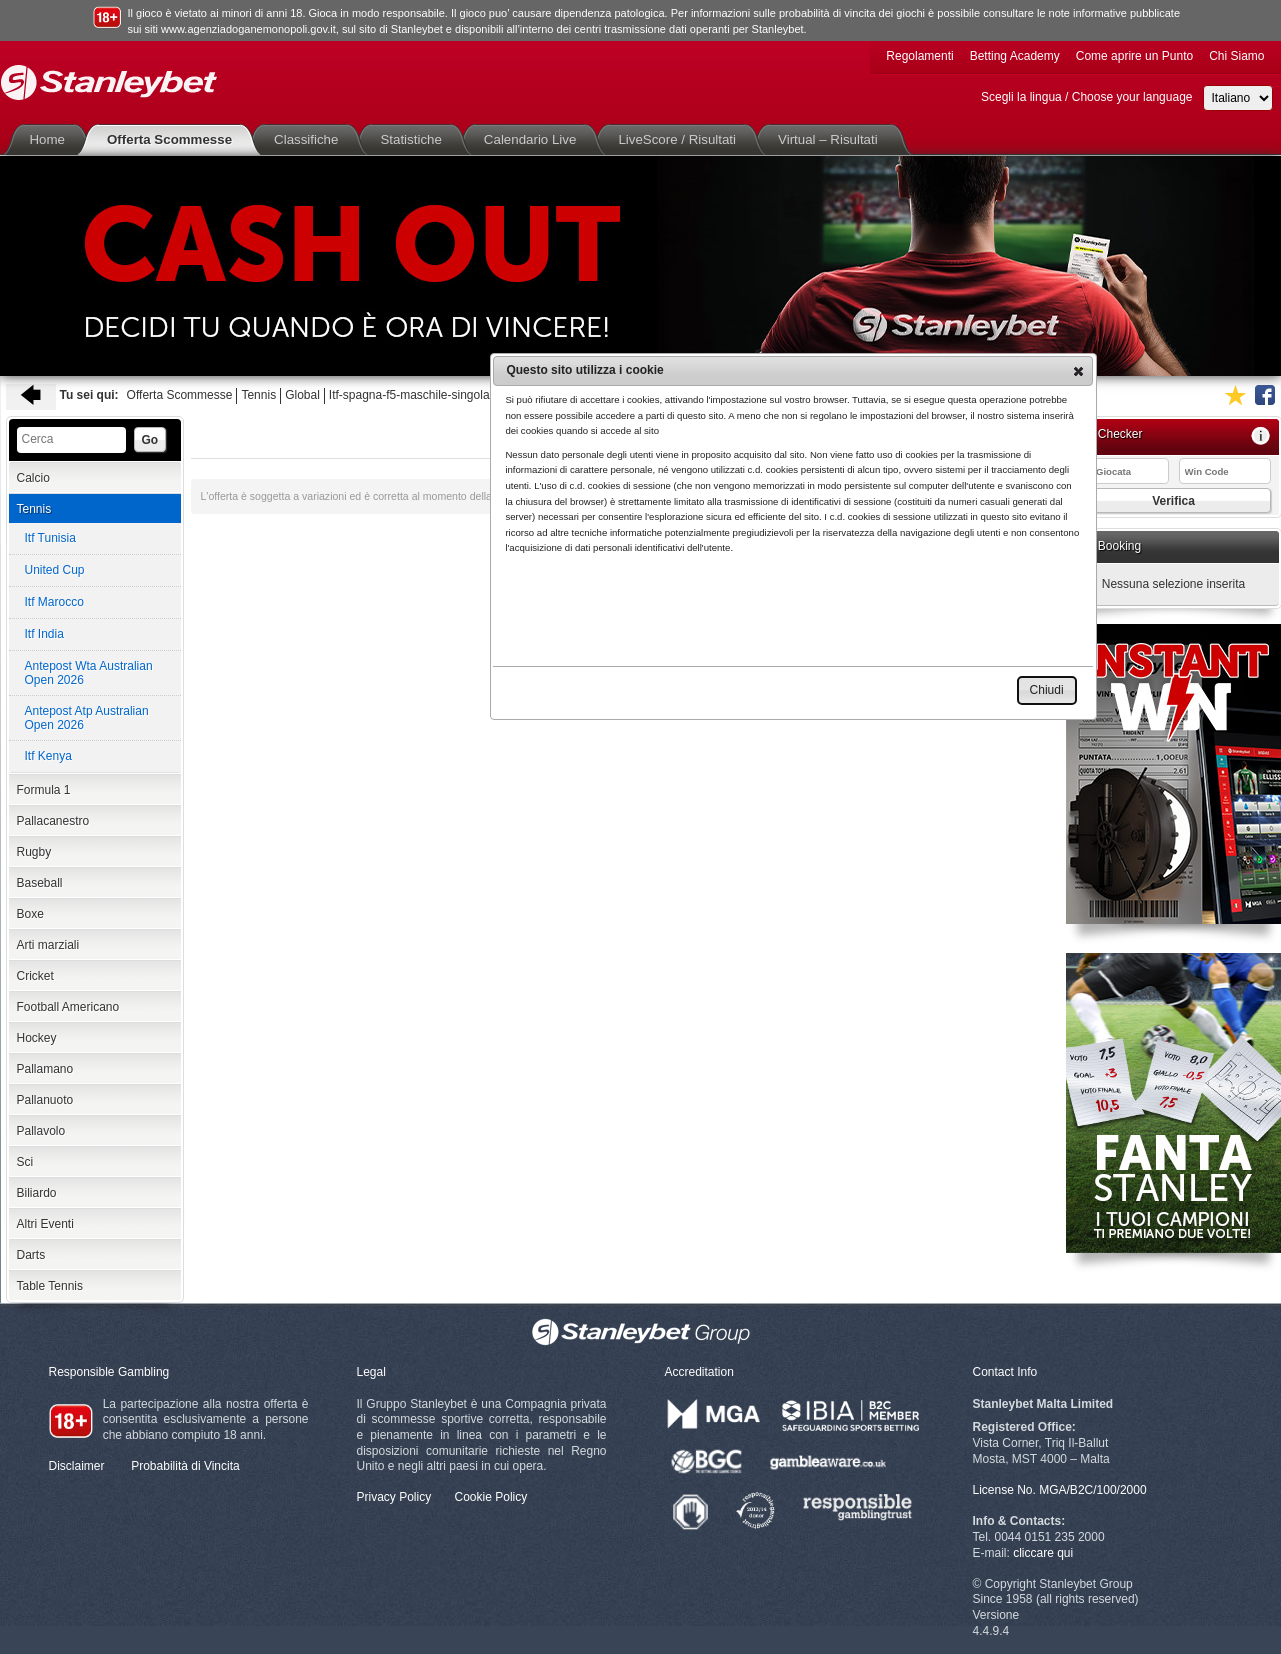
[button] (1078, 371)
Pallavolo (41, 1131)
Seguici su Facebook (1265, 395)
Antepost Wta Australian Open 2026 (89, 673)
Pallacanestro (53, 821)
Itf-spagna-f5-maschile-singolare (414, 395)
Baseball (40, 883)
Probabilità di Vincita (185, 1466)
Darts (31, 1255)
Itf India (44, 634)
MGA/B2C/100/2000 (1092, 1490)
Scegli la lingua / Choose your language (1086, 97)
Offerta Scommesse (173, 139)
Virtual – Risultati (832, 139)
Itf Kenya (48, 756)
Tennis (258, 395)
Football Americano (68, 1007)
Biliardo (37, 1193)
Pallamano (45, 1069)
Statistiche (414, 139)
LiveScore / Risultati (681, 139)
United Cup (55, 570)
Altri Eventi (45, 1224)
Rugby (34, 852)
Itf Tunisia (50, 538)
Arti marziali (48, 945)
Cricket (35, 976)
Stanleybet (109, 82)
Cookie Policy (491, 1497)
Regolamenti (919, 56)
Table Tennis (50, 1286)
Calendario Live (534, 139)
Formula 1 (44, 790)
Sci (25, 1162)
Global (302, 395)
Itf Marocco (54, 602)
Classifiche (310, 139)
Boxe (30, 914)
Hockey (37, 1038)
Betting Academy (1015, 56)
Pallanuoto (45, 1100)
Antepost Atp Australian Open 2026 (87, 718)
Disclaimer (77, 1466)
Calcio (33, 478)
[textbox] (71, 440)
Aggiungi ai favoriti (1235, 395)
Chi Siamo (1236, 56)
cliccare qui (1043, 1553)
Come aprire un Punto (1134, 56)
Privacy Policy (394, 1497)
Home (52, 139)
